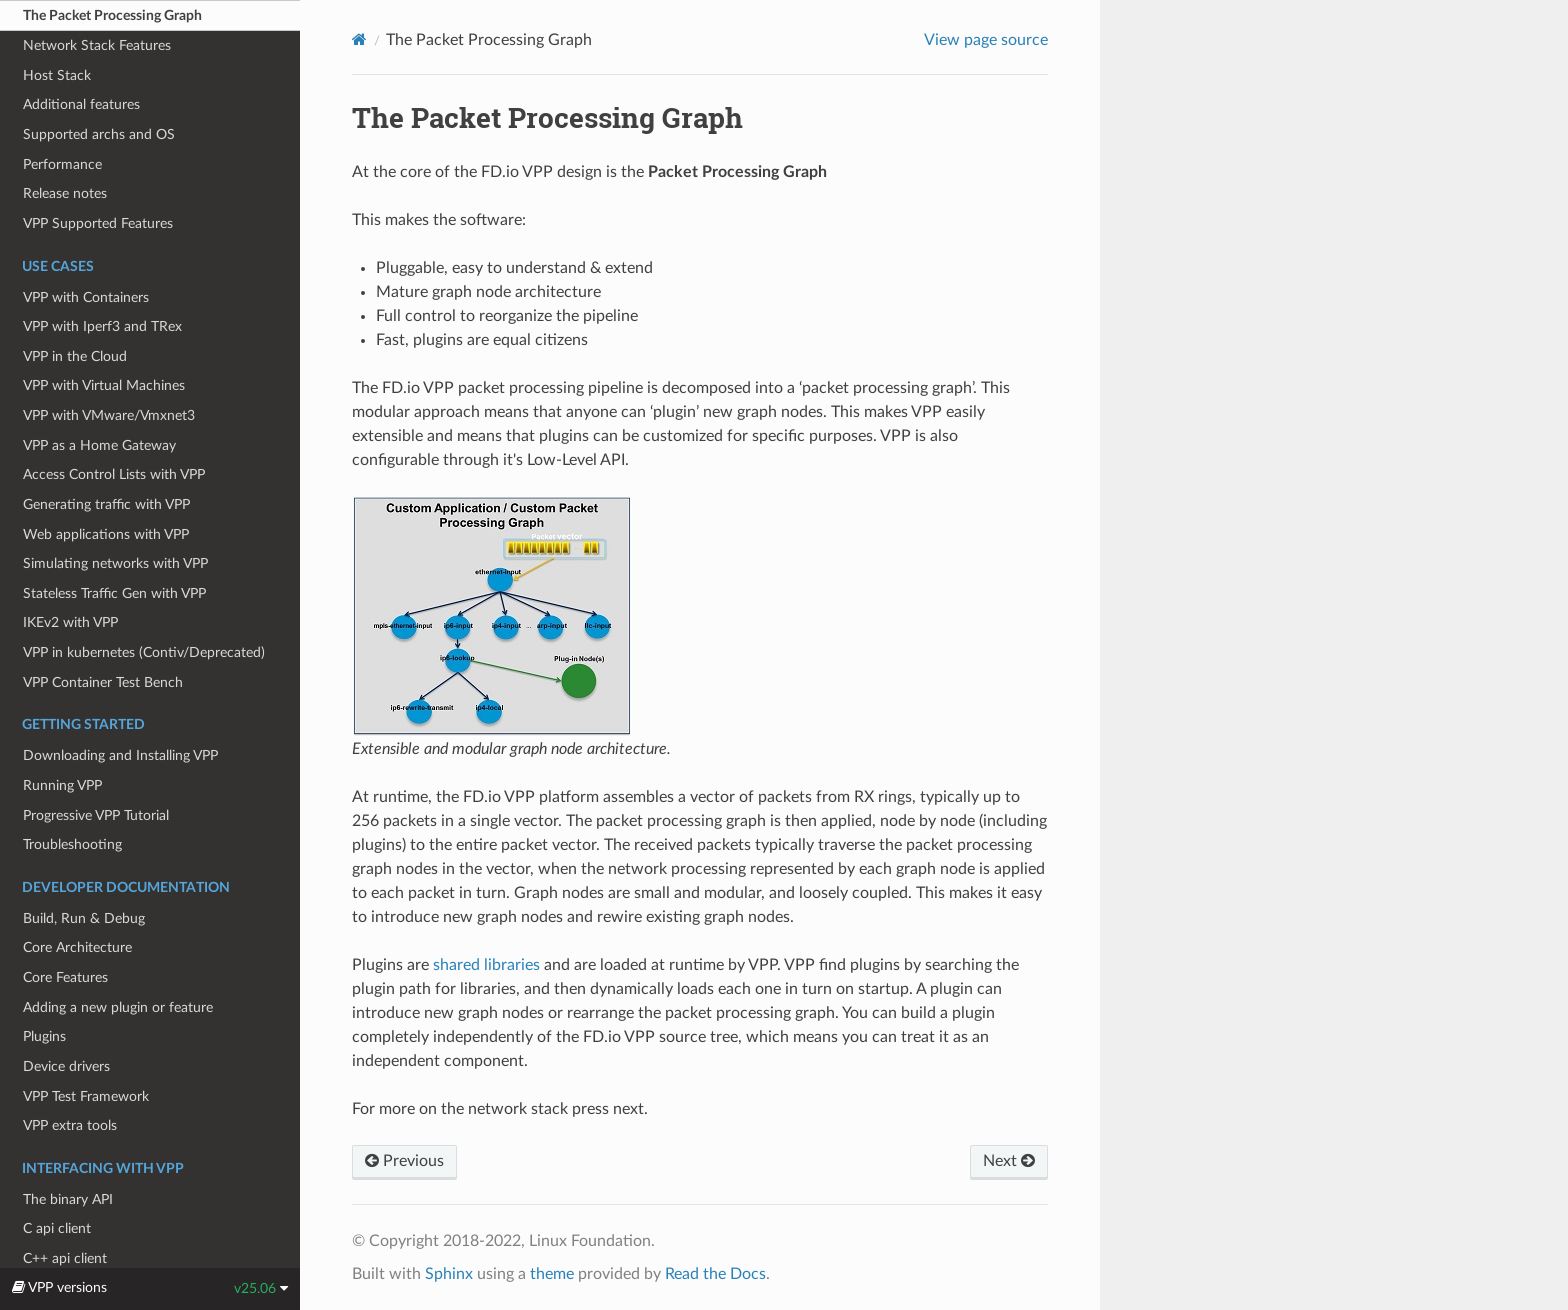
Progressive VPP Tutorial (96, 815)
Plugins (44, 1036)
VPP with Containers (86, 297)
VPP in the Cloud (75, 356)
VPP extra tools (70, 1125)
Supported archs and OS (99, 134)
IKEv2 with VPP (70, 622)
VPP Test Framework (86, 1096)
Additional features (81, 104)
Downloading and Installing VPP (120, 755)
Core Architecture (77, 947)
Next (1009, 1161)
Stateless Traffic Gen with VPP (114, 593)
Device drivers (66, 1066)
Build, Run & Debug (84, 918)
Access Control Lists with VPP (114, 474)
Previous (404, 1161)
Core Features (65, 977)
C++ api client (65, 1258)
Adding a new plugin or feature (118, 1007)
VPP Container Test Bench (103, 682)
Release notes (65, 193)
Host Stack (57, 75)
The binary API (68, 1199)
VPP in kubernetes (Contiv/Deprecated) (144, 652)
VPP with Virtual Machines (104, 385)
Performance (62, 164)
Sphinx (449, 1274)
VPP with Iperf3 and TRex (102, 326)
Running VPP (62, 785)
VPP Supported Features (98, 223)
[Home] (359, 39)
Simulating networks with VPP (115, 563)
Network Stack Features (97, 45)
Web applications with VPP (106, 534)
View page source (986, 40)
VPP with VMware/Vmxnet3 (109, 415)
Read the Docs (715, 1274)
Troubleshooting (72, 844)
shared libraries (486, 965)
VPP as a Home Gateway (99, 445)
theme (552, 1274)
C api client (57, 1228)
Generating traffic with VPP (106, 504)
